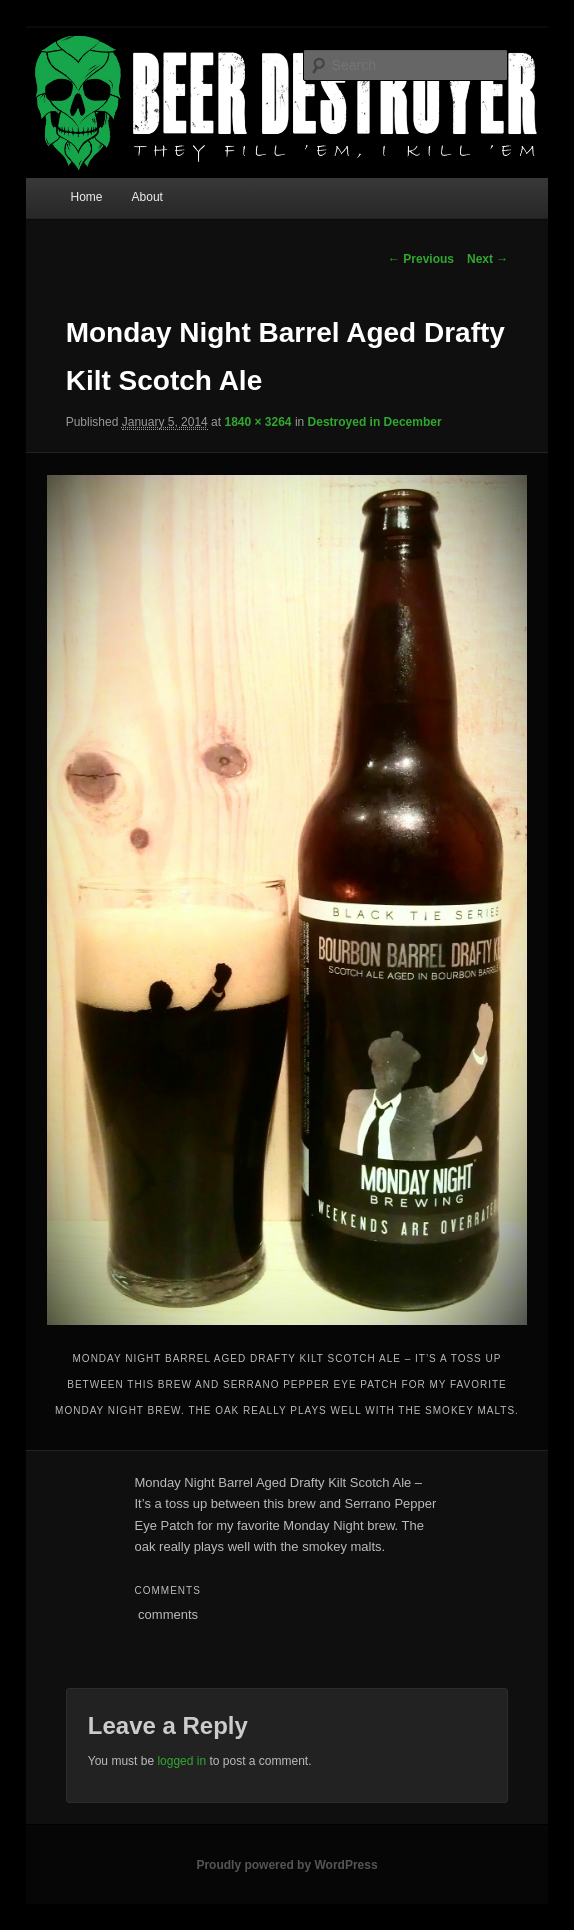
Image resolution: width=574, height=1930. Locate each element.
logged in (181, 1761)
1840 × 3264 (257, 422)
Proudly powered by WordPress (286, 1865)
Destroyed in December (375, 422)
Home (86, 197)
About (147, 197)
